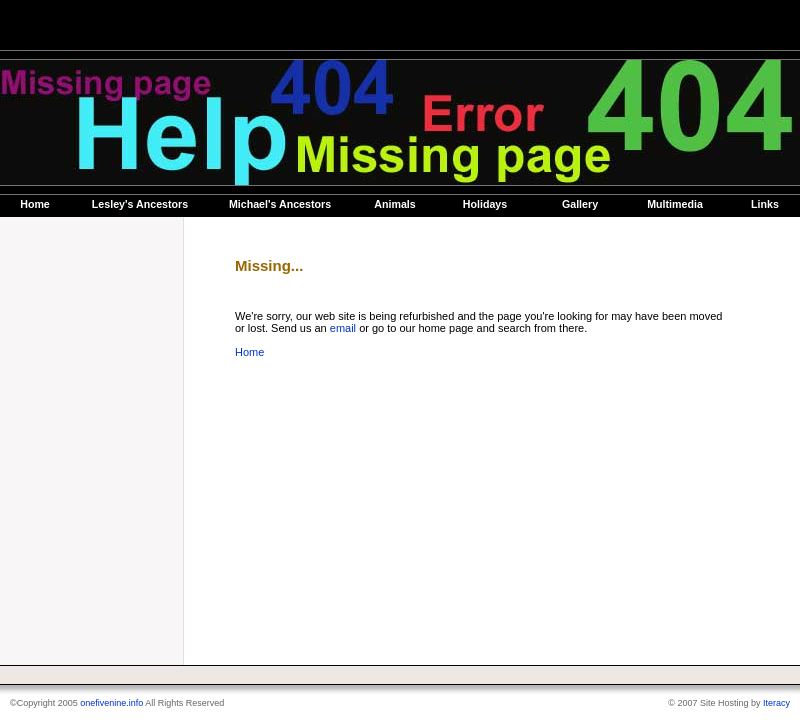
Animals (394, 204)
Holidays (485, 204)
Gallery (580, 204)
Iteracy (776, 703)
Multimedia (675, 204)
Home (35, 204)
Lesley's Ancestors (140, 204)
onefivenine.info (111, 703)
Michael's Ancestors (280, 204)
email (343, 328)
